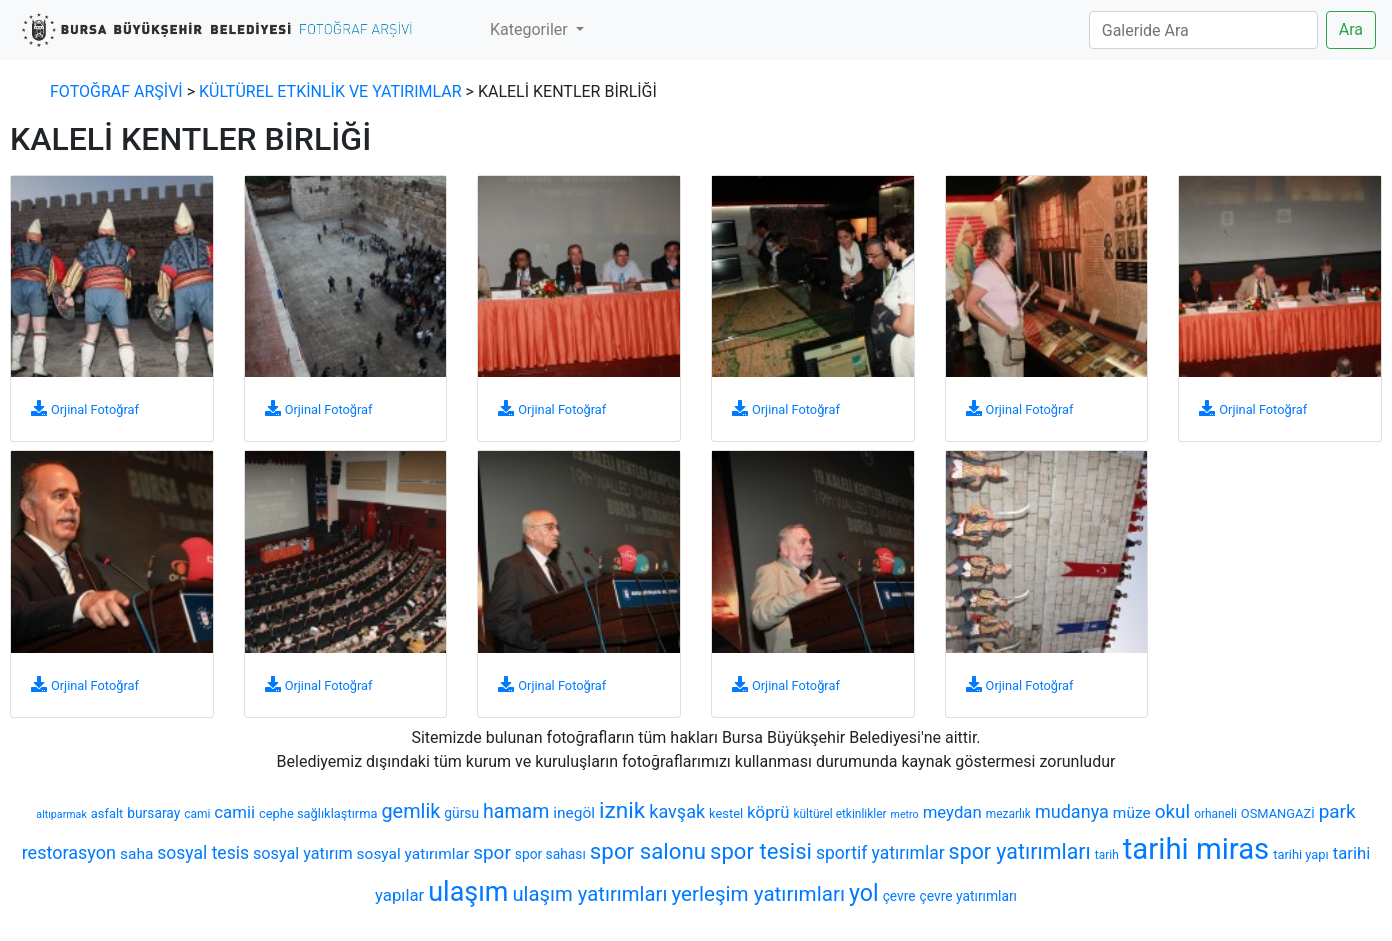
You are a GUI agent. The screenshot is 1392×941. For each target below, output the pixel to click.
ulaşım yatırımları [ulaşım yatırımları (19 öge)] (589, 894)
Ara (1351, 29)
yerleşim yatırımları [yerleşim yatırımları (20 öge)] (758, 894)
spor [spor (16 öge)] (492, 852)
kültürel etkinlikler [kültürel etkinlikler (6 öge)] (839, 814)
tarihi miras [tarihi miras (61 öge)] (1196, 849)
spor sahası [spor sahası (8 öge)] (550, 854)
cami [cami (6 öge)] (197, 814)
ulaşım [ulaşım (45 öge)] (468, 892)
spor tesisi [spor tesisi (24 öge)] (761, 851)
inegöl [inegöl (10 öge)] (574, 813)
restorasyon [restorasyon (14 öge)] (69, 852)
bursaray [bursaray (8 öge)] (153, 813)
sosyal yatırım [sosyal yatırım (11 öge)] (303, 853)
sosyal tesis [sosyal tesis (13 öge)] (203, 853)
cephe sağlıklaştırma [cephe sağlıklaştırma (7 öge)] (318, 813)
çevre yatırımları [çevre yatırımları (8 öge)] (968, 896)
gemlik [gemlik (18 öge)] (410, 811)
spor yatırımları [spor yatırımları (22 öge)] (1020, 851)
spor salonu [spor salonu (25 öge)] (648, 851)
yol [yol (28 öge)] (864, 893)
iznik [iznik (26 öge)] (622, 810)
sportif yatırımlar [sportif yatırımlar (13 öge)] (880, 853)
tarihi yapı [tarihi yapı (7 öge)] (1301, 854)
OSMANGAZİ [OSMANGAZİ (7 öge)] (1278, 813)
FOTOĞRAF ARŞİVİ (116, 91)
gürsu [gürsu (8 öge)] (461, 813)
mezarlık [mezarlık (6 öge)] (1008, 814)
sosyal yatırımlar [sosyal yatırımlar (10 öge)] (413, 854)
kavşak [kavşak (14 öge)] (677, 811)
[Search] (1203, 30)
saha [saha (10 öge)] (136, 854)
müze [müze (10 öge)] (1132, 813)
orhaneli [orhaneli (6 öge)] (1215, 814)
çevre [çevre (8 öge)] (899, 896)
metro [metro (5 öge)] (905, 814)
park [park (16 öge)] (1337, 811)
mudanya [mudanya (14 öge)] (1072, 811)
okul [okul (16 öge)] (1173, 811)
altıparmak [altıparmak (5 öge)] (61, 814)
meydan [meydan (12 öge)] (952, 812)
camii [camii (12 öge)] (234, 812)
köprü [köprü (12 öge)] (768, 812)
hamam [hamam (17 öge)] (516, 811)
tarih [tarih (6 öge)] (1107, 855)
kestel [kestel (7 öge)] (726, 813)
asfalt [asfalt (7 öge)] (107, 813)
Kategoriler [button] (531, 29)
